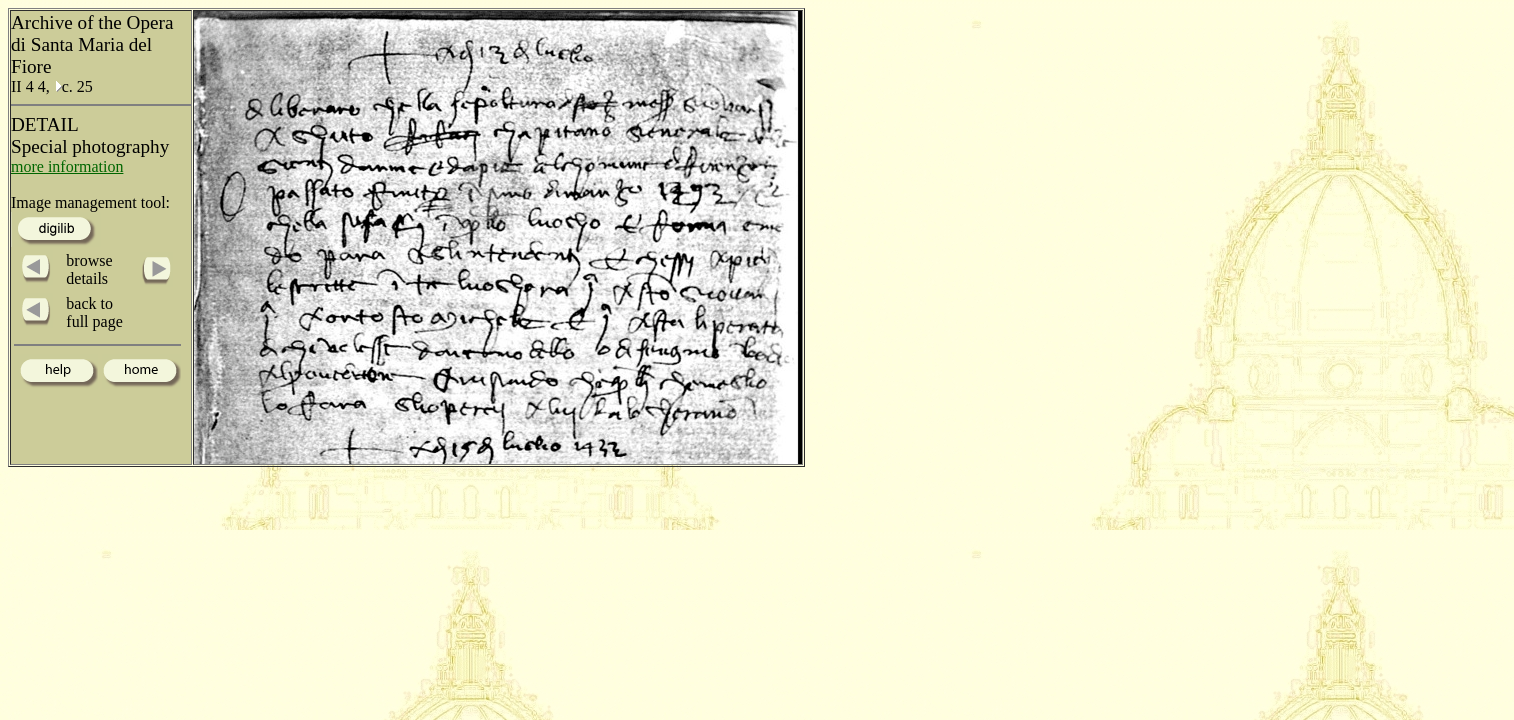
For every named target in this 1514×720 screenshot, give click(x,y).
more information (67, 166)
